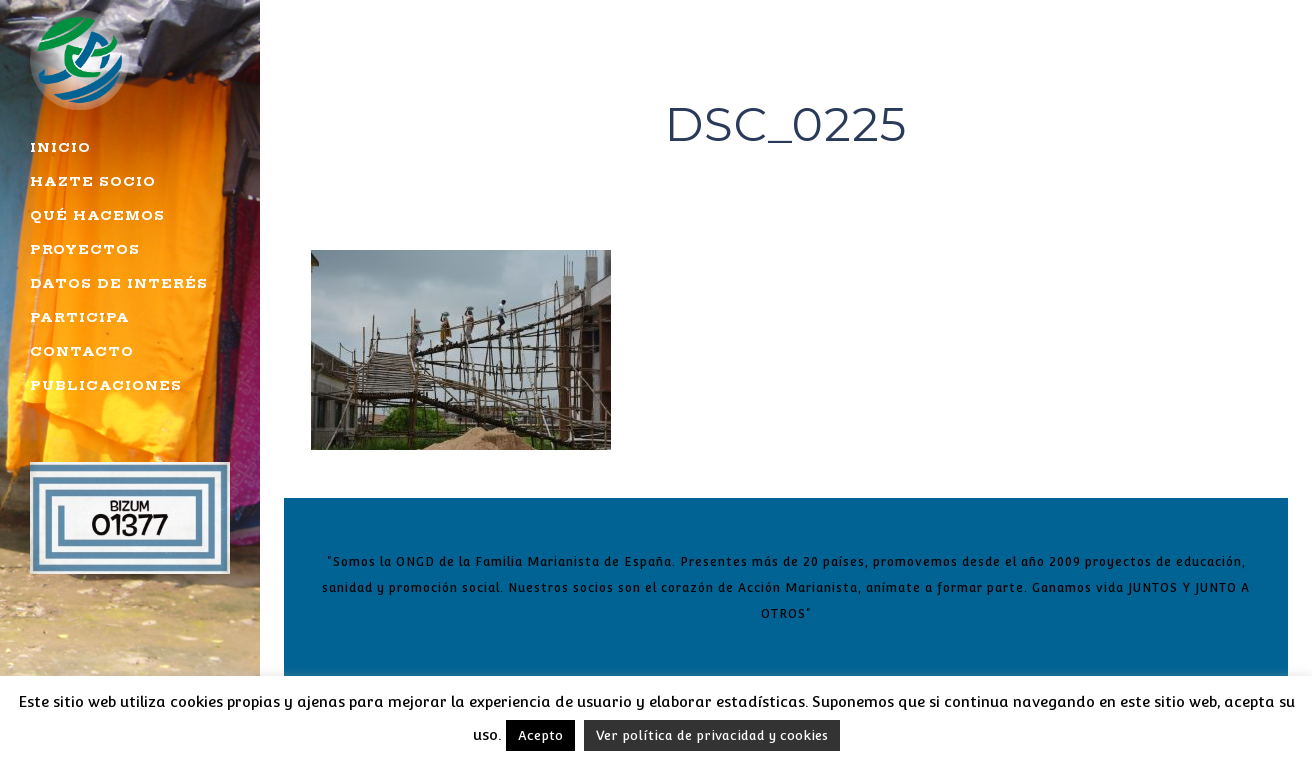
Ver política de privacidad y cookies (712, 735)
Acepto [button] (540, 735)
